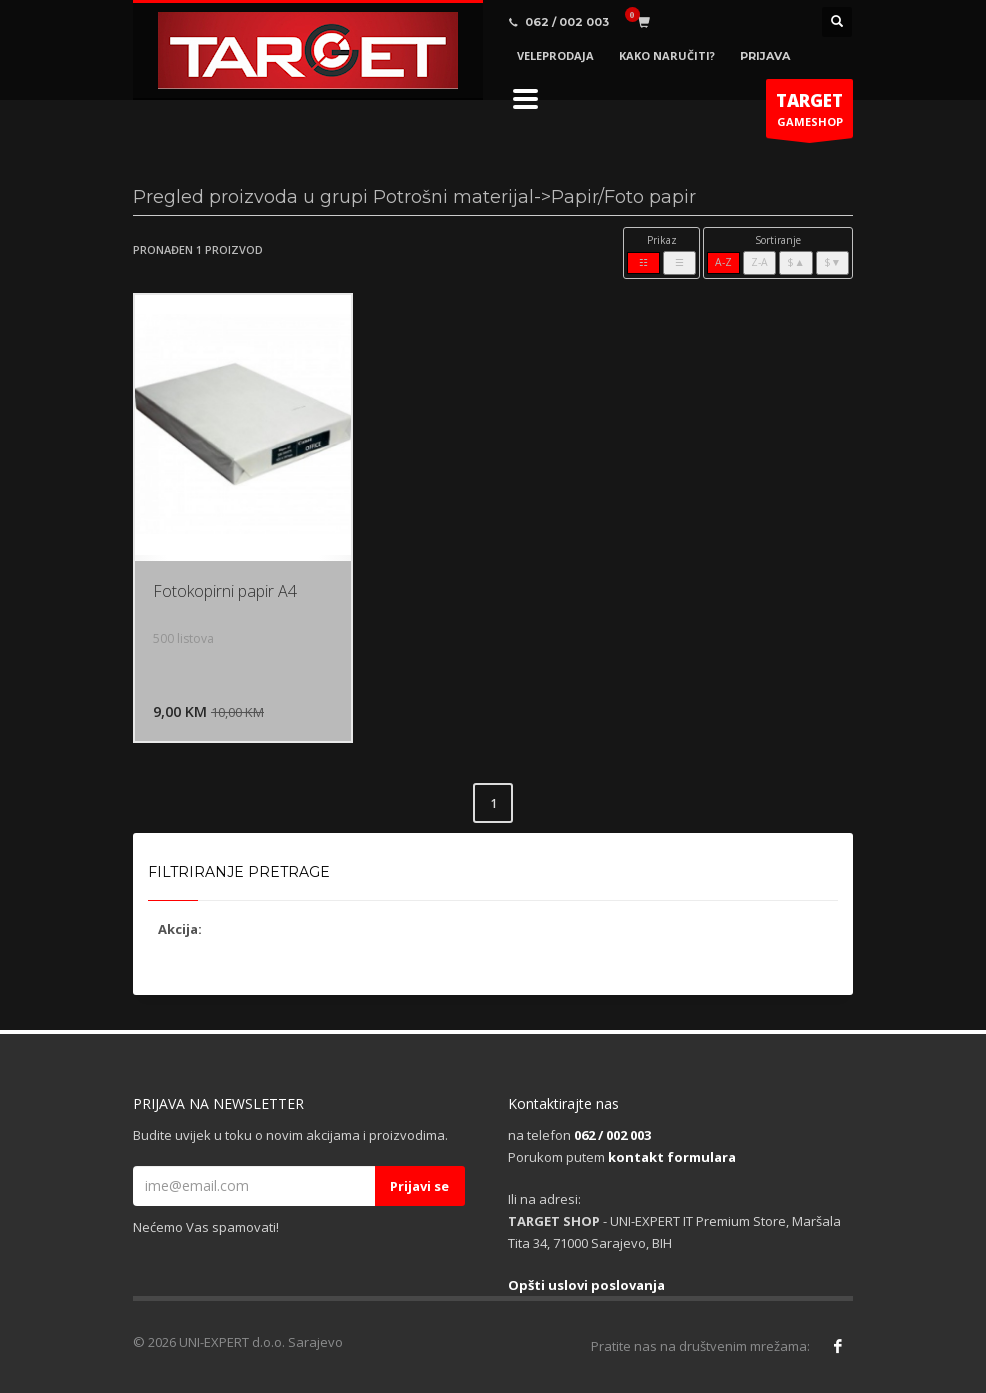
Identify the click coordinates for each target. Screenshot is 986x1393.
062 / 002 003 (612, 1135)
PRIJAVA (765, 56)
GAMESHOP (809, 114)
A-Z (723, 262)
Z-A (759, 262)
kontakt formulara (672, 1157)
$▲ (795, 262)
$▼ (832, 262)
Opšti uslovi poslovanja (586, 1285)
